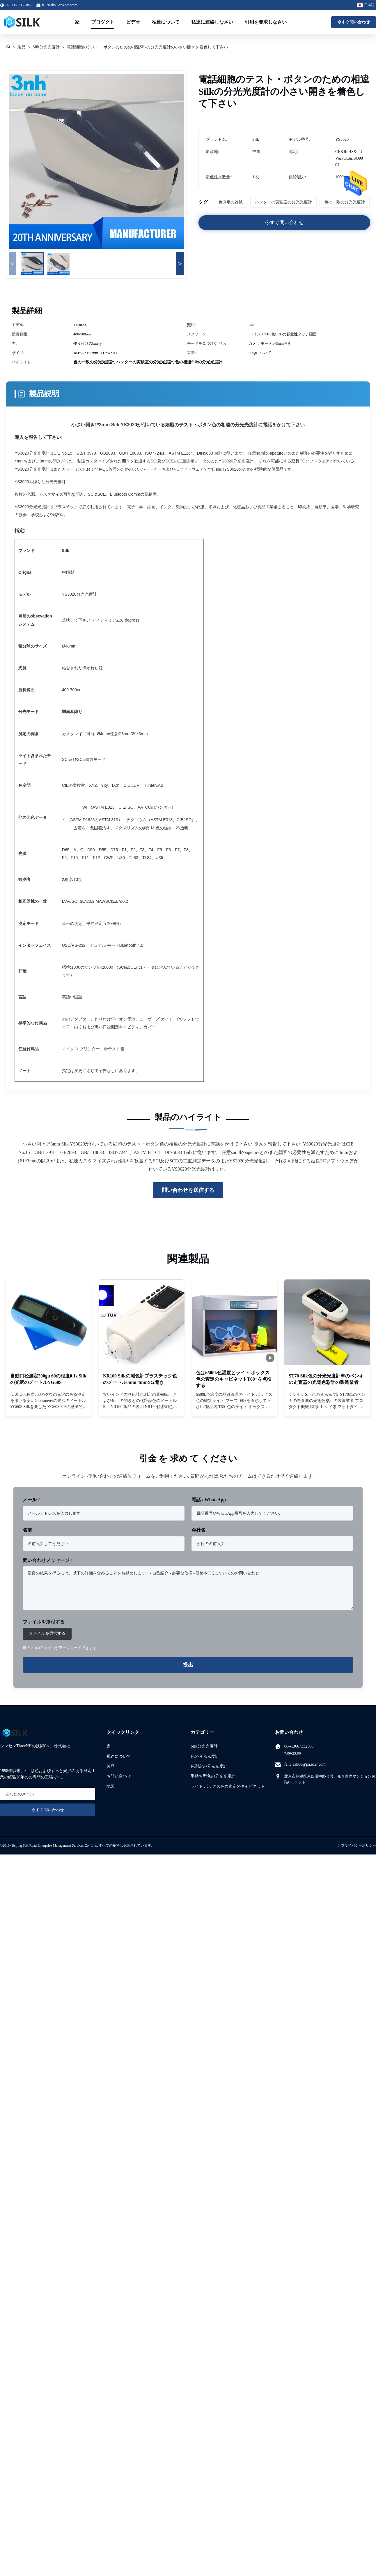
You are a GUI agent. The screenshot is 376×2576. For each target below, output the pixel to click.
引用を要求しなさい (266, 22)
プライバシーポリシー (358, 1845)
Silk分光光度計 (46, 47)
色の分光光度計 (205, 1756)
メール (31, 1499)
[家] (8, 47)
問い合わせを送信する (188, 1190)
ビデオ (133, 22)
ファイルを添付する (44, 1621)
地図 (111, 1786)
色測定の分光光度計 (209, 1766)
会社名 (198, 1530)
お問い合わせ (119, 1776)
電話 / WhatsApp (208, 1499)
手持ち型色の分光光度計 (213, 1776)
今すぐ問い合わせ (353, 22)
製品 (21, 47)
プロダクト (102, 22)
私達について (166, 22)
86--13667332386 (298, 1746)
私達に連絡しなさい (212, 22)
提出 (188, 1665)
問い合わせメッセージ (48, 1560)
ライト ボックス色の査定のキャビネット (228, 1786)
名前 (27, 1530)
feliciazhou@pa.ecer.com (59, 5)
